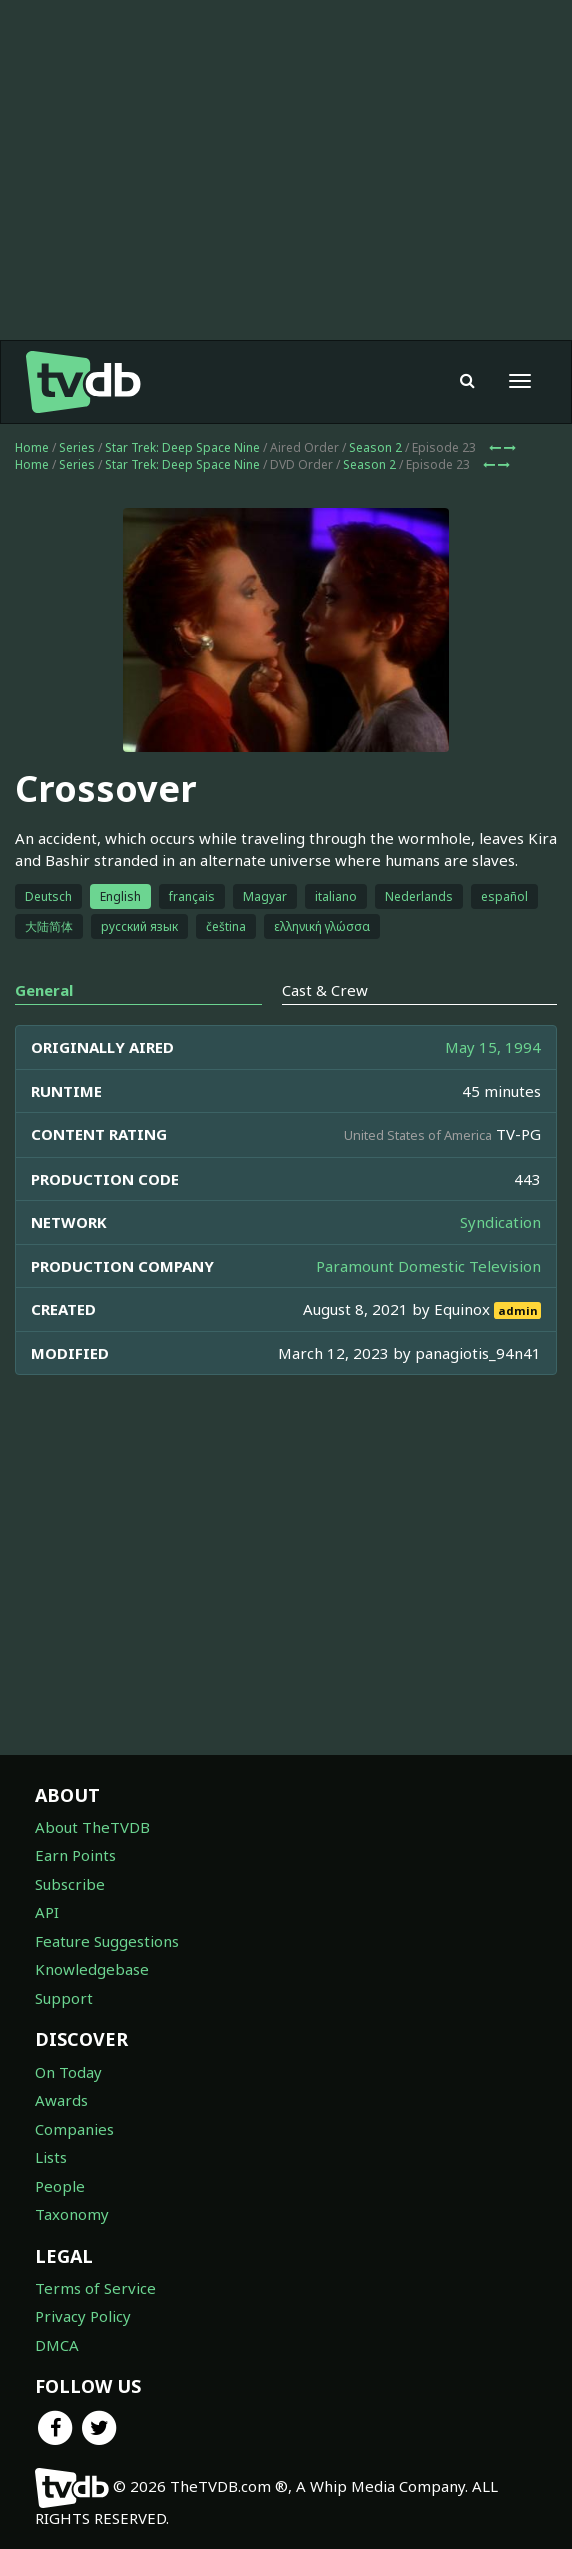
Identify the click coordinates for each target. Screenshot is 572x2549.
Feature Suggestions (107, 1941)
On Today (68, 2072)
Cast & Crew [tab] (325, 990)
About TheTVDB (92, 1827)
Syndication (500, 1222)
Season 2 (375, 447)
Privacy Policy (83, 2316)
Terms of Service (95, 2288)
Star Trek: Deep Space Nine (182, 447)
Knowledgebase (92, 1969)
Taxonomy (72, 2214)
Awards (61, 2100)
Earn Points (75, 1855)
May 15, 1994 (493, 1047)
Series (77, 447)
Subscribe (70, 1884)
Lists (51, 2157)
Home (32, 447)
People (60, 2186)
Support (64, 1998)
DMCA (57, 2345)
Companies (74, 2129)
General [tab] (44, 990)
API (47, 1912)
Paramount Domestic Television (428, 1266)
